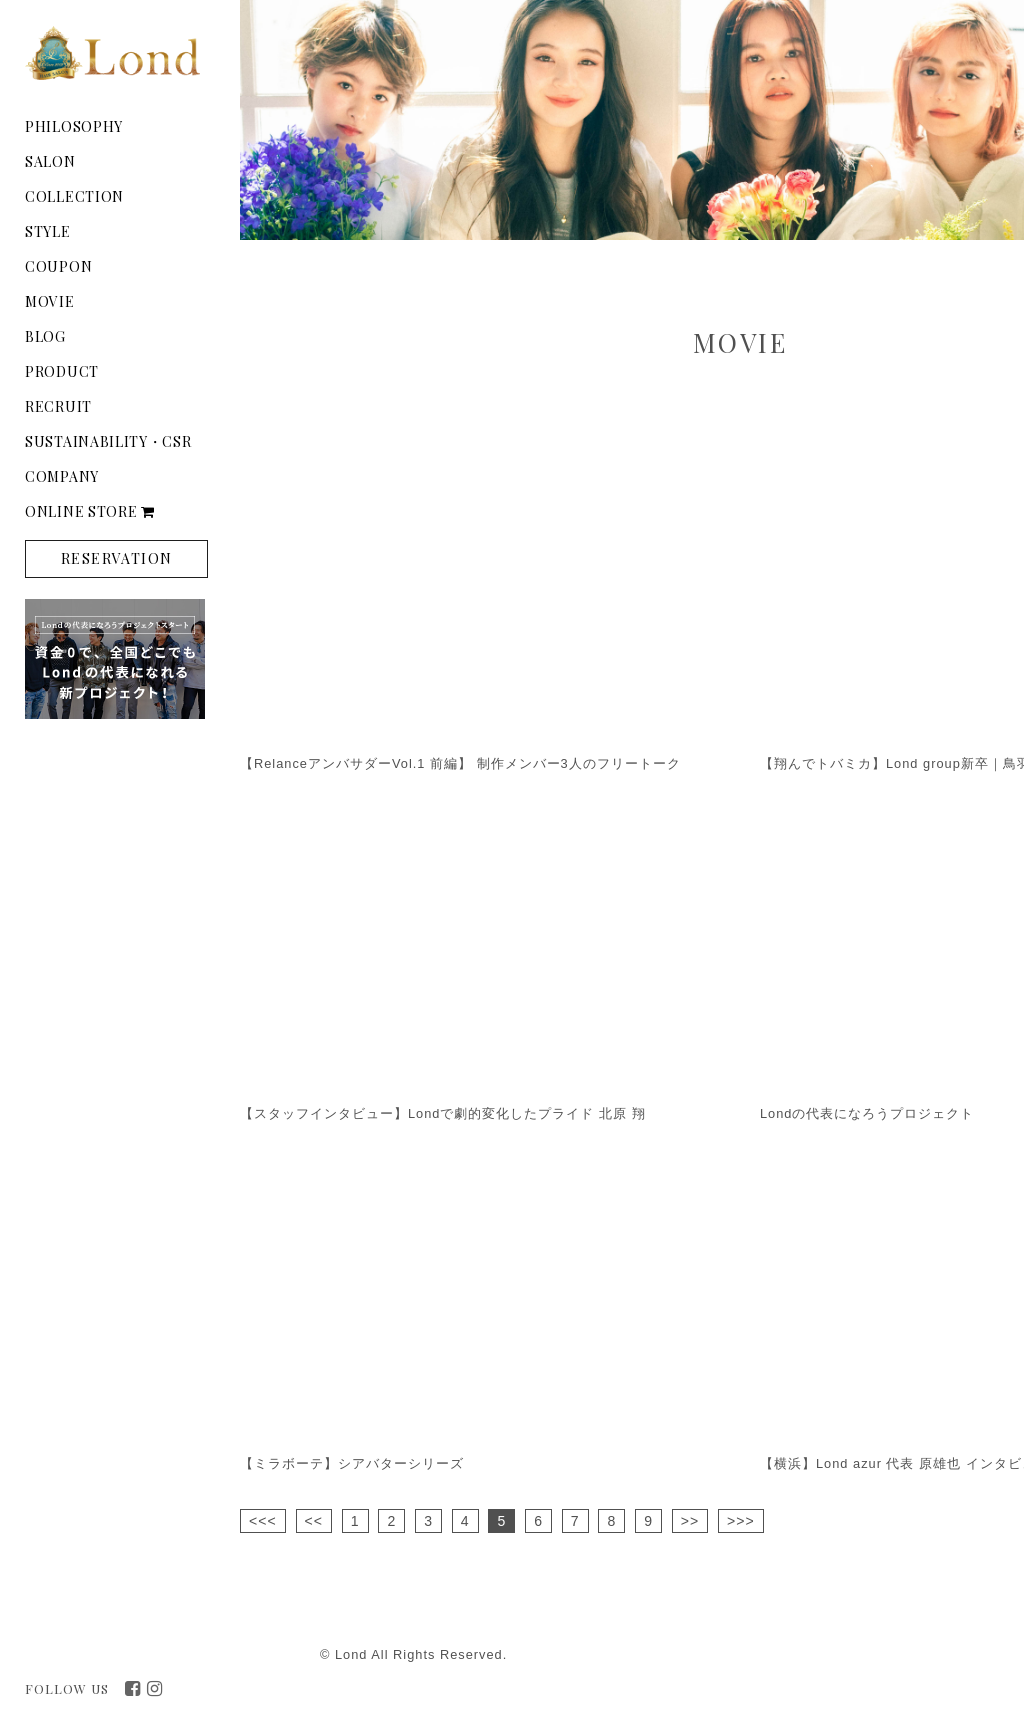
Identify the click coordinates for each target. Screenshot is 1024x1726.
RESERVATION (116, 558)
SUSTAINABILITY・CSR (108, 441)
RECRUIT (58, 406)
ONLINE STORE (90, 511)
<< (314, 1521)
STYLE (48, 231)
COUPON (58, 266)
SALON (50, 161)
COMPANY (62, 476)
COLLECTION (74, 196)
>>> (741, 1521)
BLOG (45, 336)
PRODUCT (62, 371)
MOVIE (50, 301)
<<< (263, 1521)
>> (690, 1521)
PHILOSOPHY (74, 126)
